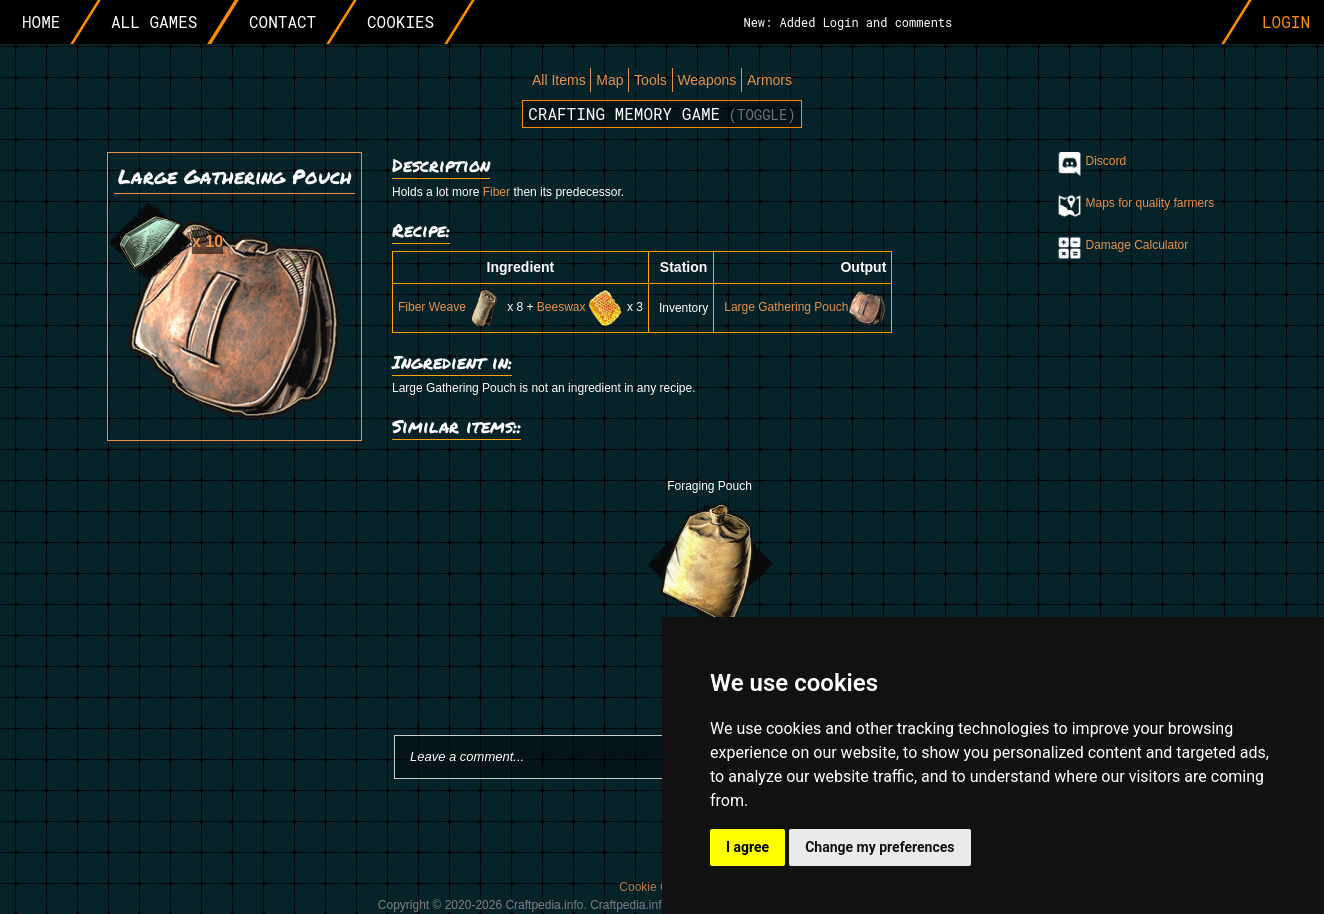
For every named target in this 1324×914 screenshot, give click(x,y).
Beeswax (580, 307)
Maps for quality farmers (1150, 203)
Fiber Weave (451, 307)
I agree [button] (747, 847)
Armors (769, 80)
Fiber (496, 192)
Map (609, 80)
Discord (1106, 161)
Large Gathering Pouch (805, 307)
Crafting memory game (662, 113)
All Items (559, 80)
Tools (650, 80)
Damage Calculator (1137, 245)
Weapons (706, 80)
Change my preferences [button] (879, 847)
